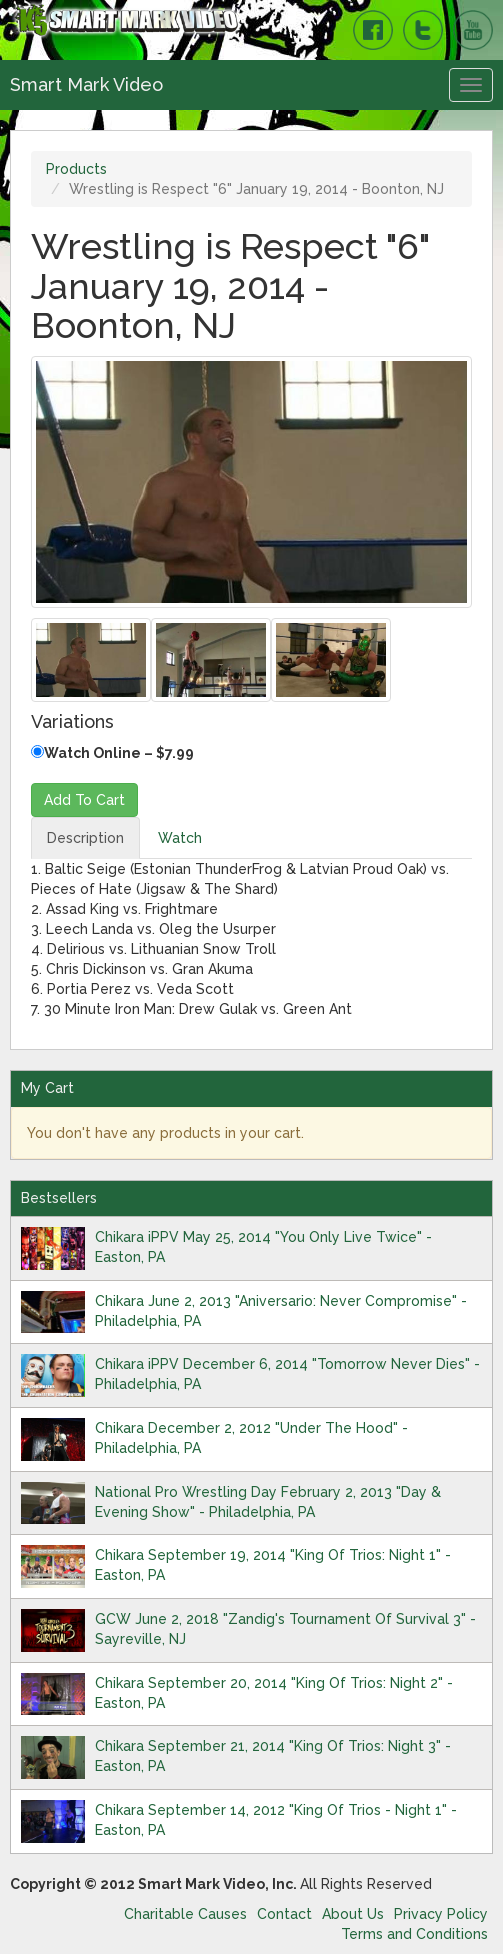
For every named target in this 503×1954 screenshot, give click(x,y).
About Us (353, 1914)
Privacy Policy (441, 1914)
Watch (180, 838)
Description (85, 838)
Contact (284, 1914)
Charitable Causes (185, 1914)
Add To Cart (84, 800)
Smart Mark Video (86, 84)
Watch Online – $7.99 (112, 753)
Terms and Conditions (414, 1934)
